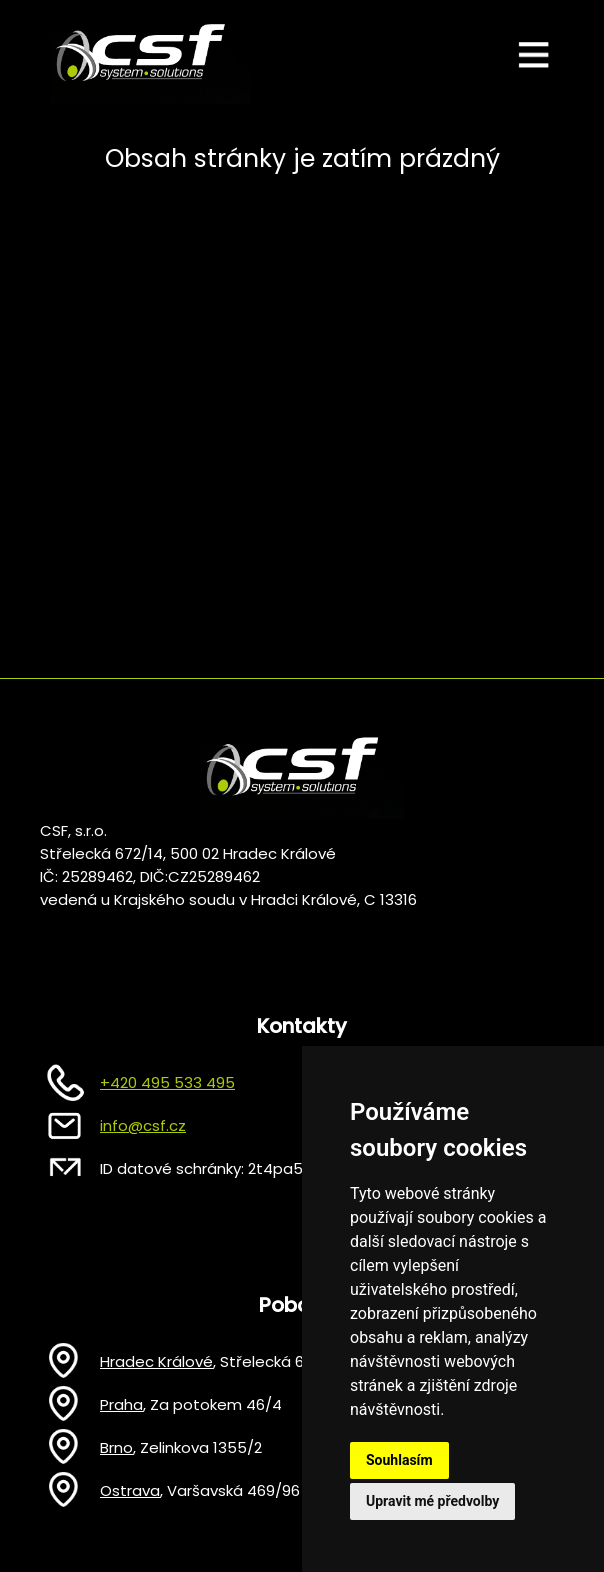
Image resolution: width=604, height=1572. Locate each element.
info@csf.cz (143, 1125)
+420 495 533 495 (167, 1082)
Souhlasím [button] (399, 1460)
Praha (121, 1404)
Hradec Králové (156, 1361)
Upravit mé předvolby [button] (432, 1501)
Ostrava (130, 1490)
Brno (116, 1447)
